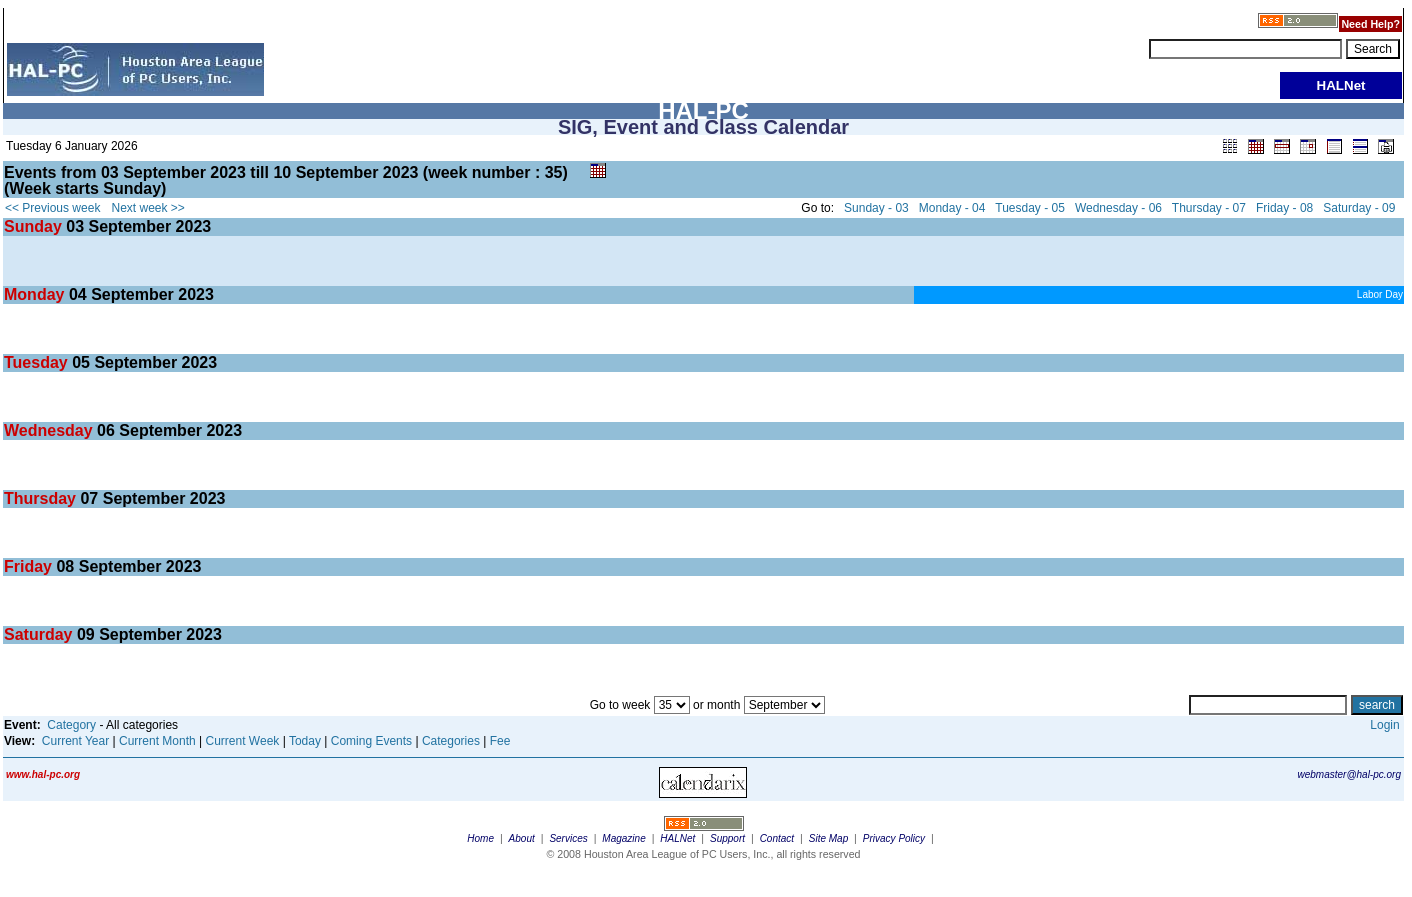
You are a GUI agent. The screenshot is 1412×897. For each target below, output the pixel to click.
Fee (500, 741)
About (522, 838)
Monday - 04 (952, 208)
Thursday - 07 (1209, 208)
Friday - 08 (1284, 208)
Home (480, 838)
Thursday (42, 498)
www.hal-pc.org (43, 774)
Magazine (623, 838)
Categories (451, 741)
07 (89, 498)
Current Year (75, 741)
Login (1384, 725)
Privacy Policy (894, 838)
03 (75, 226)
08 (65, 566)
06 (106, 430)
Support (727, 838)
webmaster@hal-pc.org (1349, 774)
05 (81, 362)
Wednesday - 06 (1118, 208)
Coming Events (371, 741)
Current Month (157, 741)
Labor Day (1380, 294)
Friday (30, 566)
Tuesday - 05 (1030, 208)
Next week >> (148, 208)
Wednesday (50, 430)
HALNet (677, 838)
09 (86, 634)
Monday (36, 294)
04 (78, 294)
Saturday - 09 (1359, 208)
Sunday (35, 226)
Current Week (243, 741)
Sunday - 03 (876, 208)
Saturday (40, 634)
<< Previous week (52, 208)
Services (568, 838)
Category (71, 725)
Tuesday (38, 362)
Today (305, 741)
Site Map (828, 838)
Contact (777, 838)
